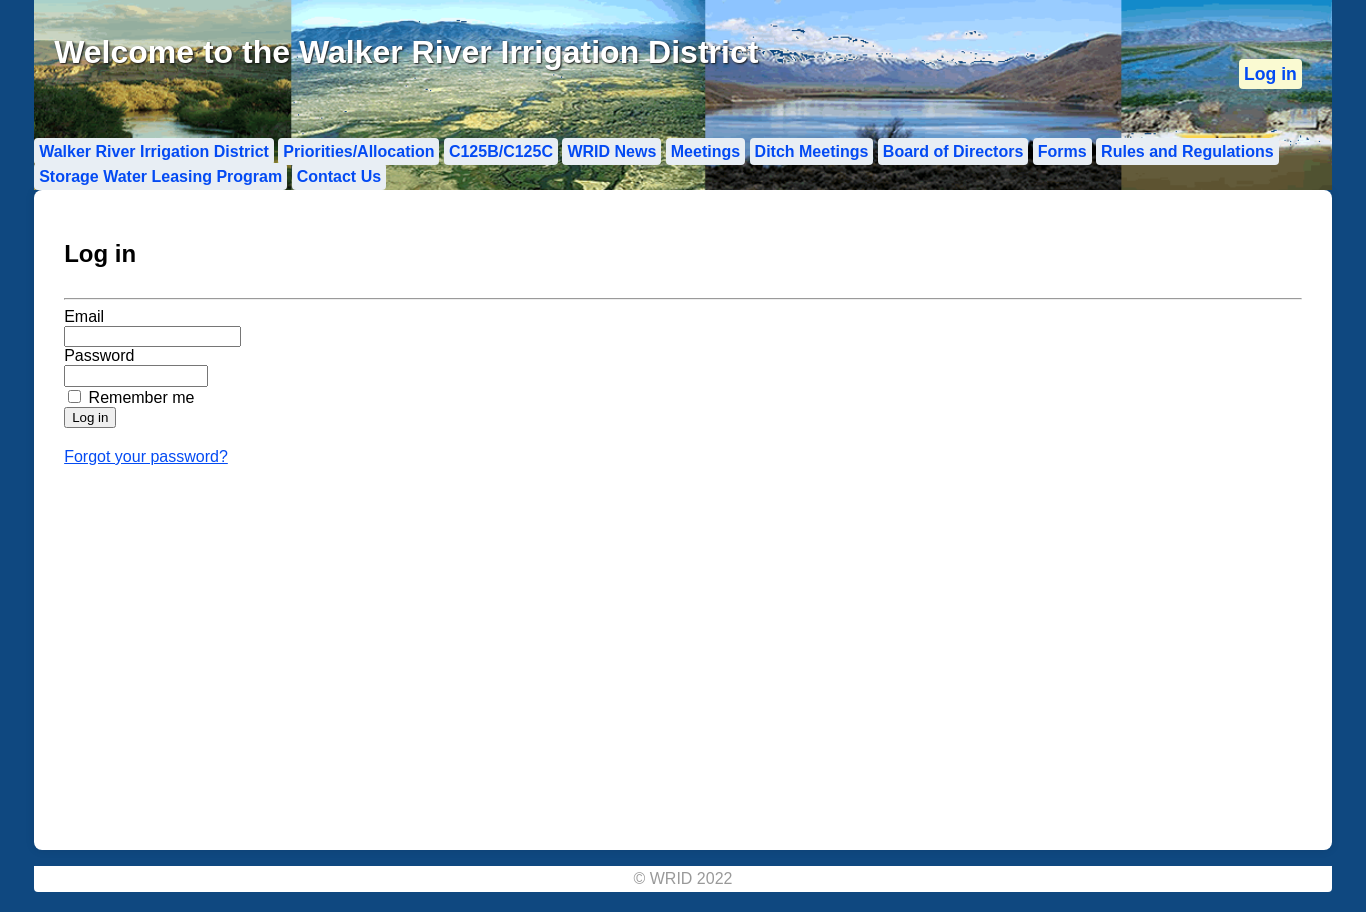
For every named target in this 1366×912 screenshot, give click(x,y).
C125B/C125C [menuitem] (501, 151)
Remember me (142, 397)
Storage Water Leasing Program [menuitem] (160, 176)
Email (84, 316)
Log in (1270, 74)
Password (99, 355)
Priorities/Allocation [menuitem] (358, 151)
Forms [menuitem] (1062, 151)
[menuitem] (1270, 74)
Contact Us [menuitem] (339, 176)
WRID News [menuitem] (611, 151)
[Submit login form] (90, 417)
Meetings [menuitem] (705, 151)
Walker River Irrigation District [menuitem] (154, 151)
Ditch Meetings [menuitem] (812, 151)
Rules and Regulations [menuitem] (1187, 151)
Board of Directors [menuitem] (953, 151)
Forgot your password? (146, 456)
